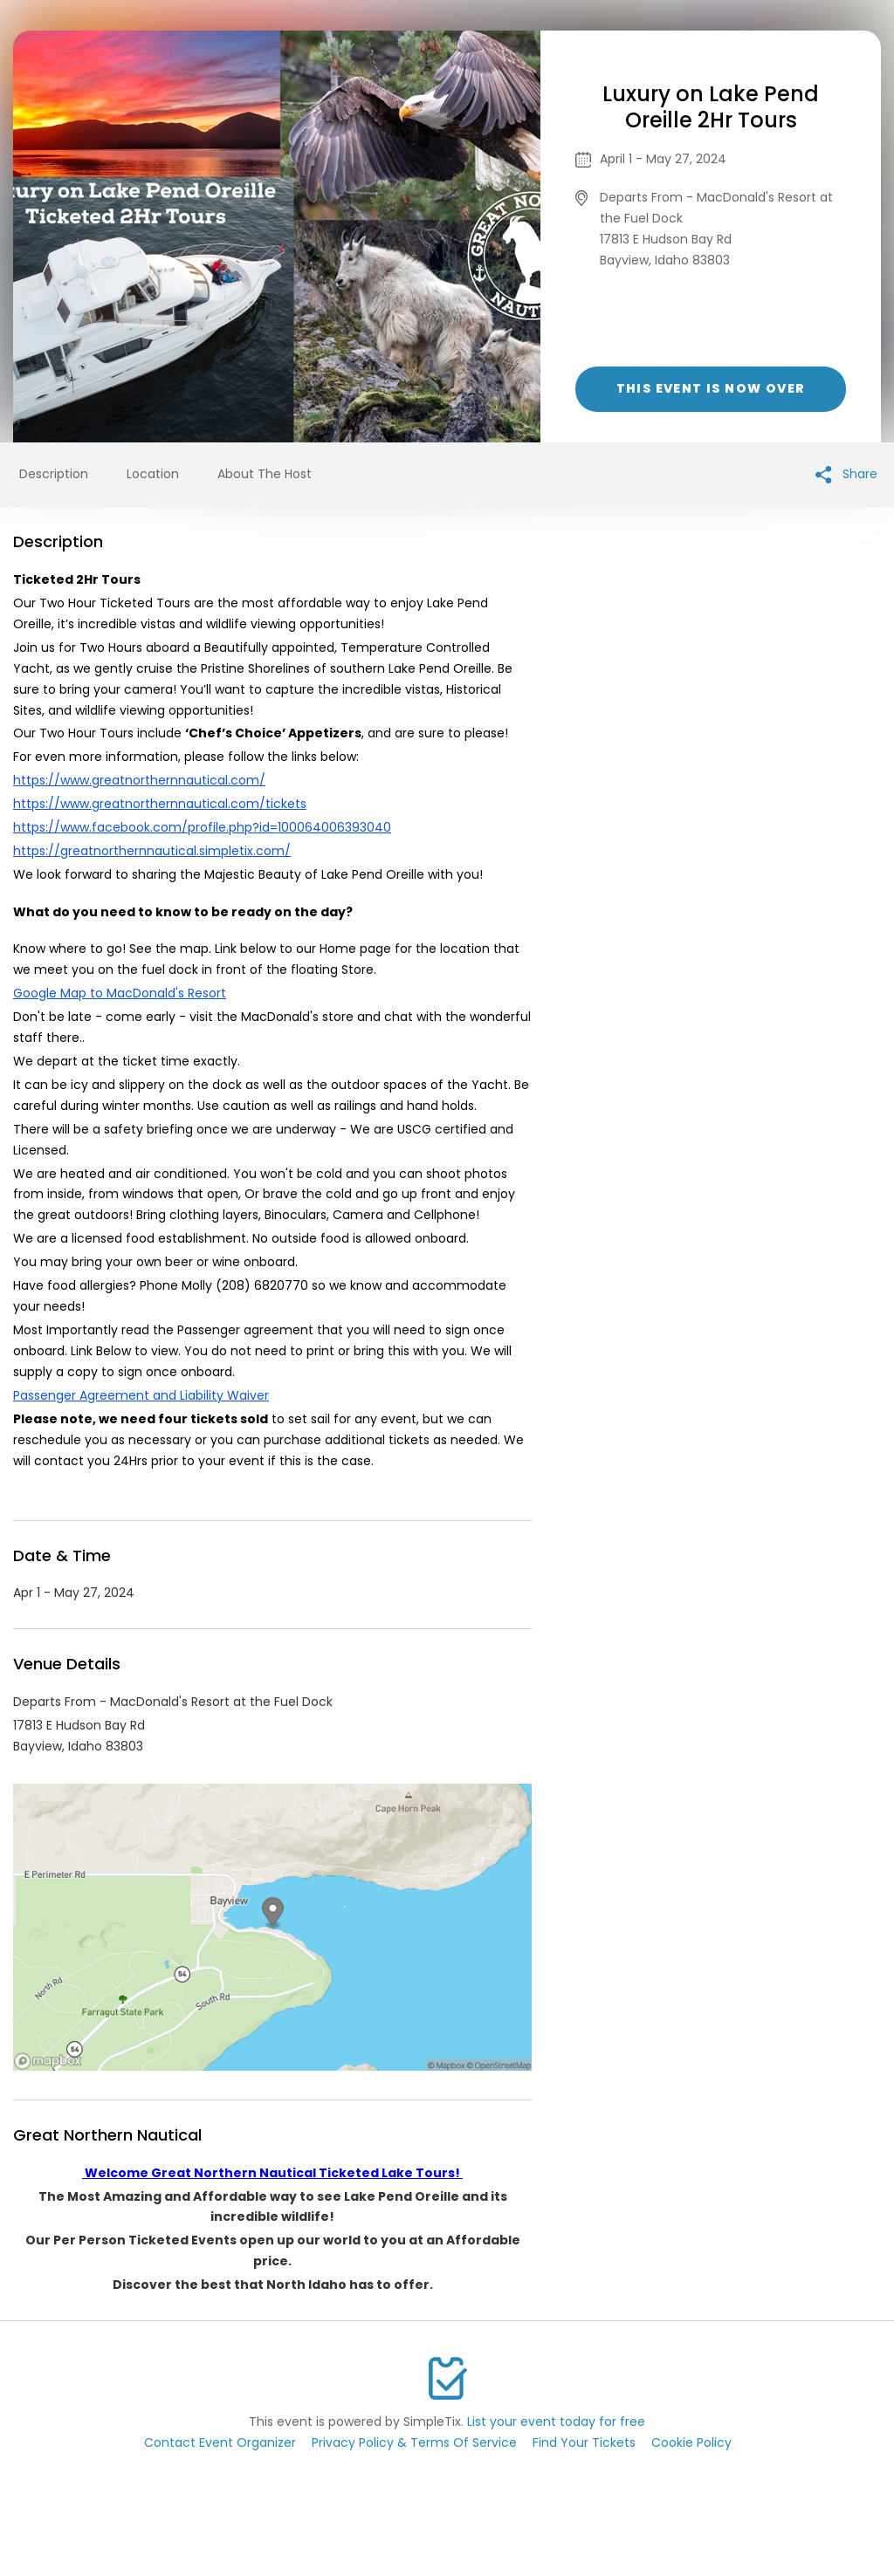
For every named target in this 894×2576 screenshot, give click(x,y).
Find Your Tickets (584, 2442)
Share (846, 474)
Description (53, 474)
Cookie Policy (691, 2442)
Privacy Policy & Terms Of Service (414, 2442)
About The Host (264, 474)
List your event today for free (556, 2421)
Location (153, 474)
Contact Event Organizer (220, 2442)
